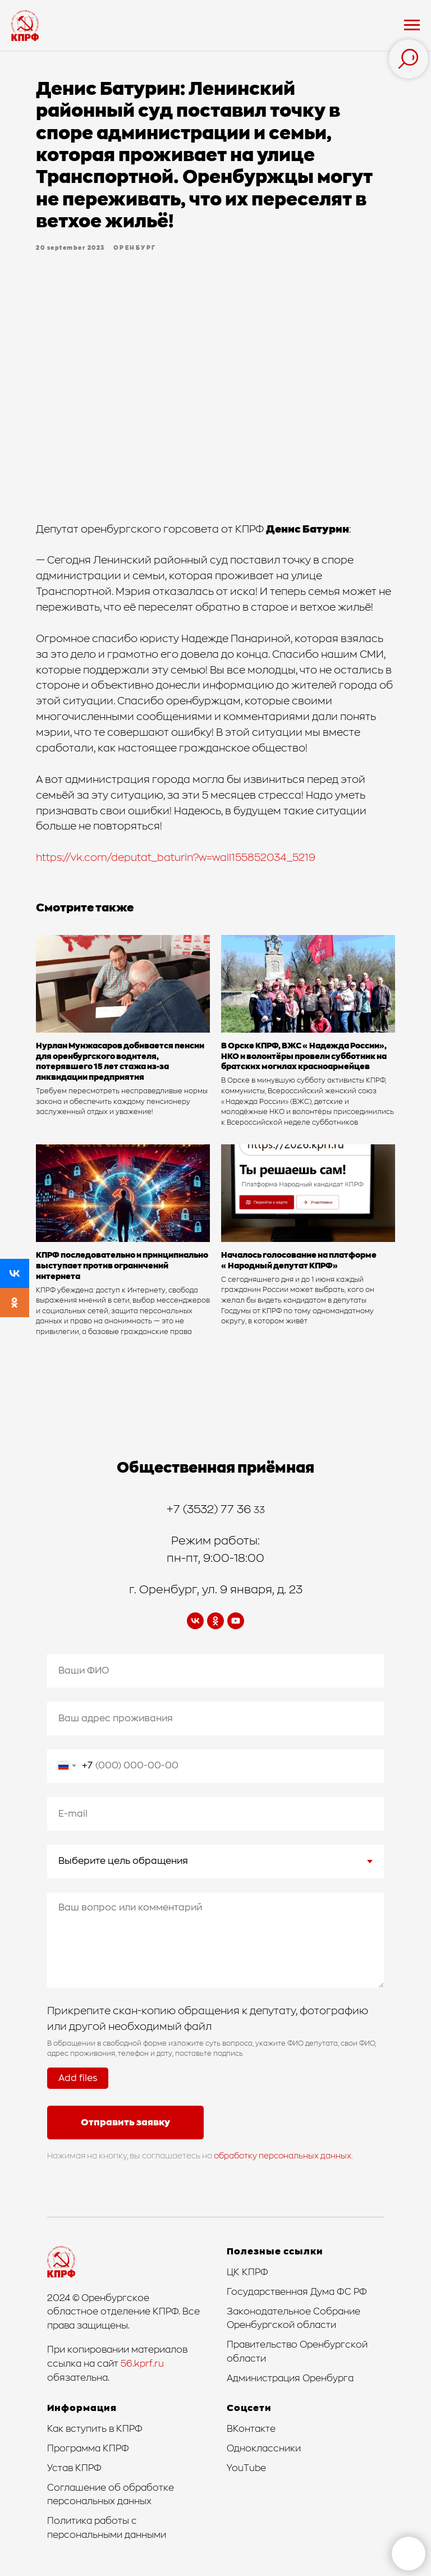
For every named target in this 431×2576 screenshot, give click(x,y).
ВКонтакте (251, 2428)
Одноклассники (264, 2448)
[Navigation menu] (412, 25)
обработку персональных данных (282, 2156)
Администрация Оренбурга (290, 2378)
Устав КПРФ (74, 2468)
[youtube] (235, 1620)
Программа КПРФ (88, 2448)
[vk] (195, 1620)
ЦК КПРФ (247, 2272)
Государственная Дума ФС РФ (297, 2292)
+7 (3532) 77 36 (210, 1509)
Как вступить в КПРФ (95, 2428)
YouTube (246, 2468)
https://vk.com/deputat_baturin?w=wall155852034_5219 (175, 858)
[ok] (215, 1620)
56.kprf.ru (142, 2363)
